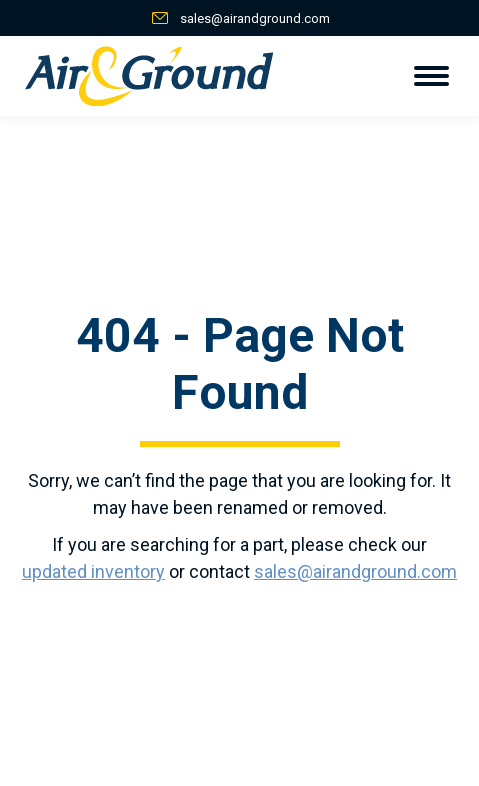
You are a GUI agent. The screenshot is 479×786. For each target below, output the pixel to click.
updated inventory (93, 571)
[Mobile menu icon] (431, 76)
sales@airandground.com (255, 18)
